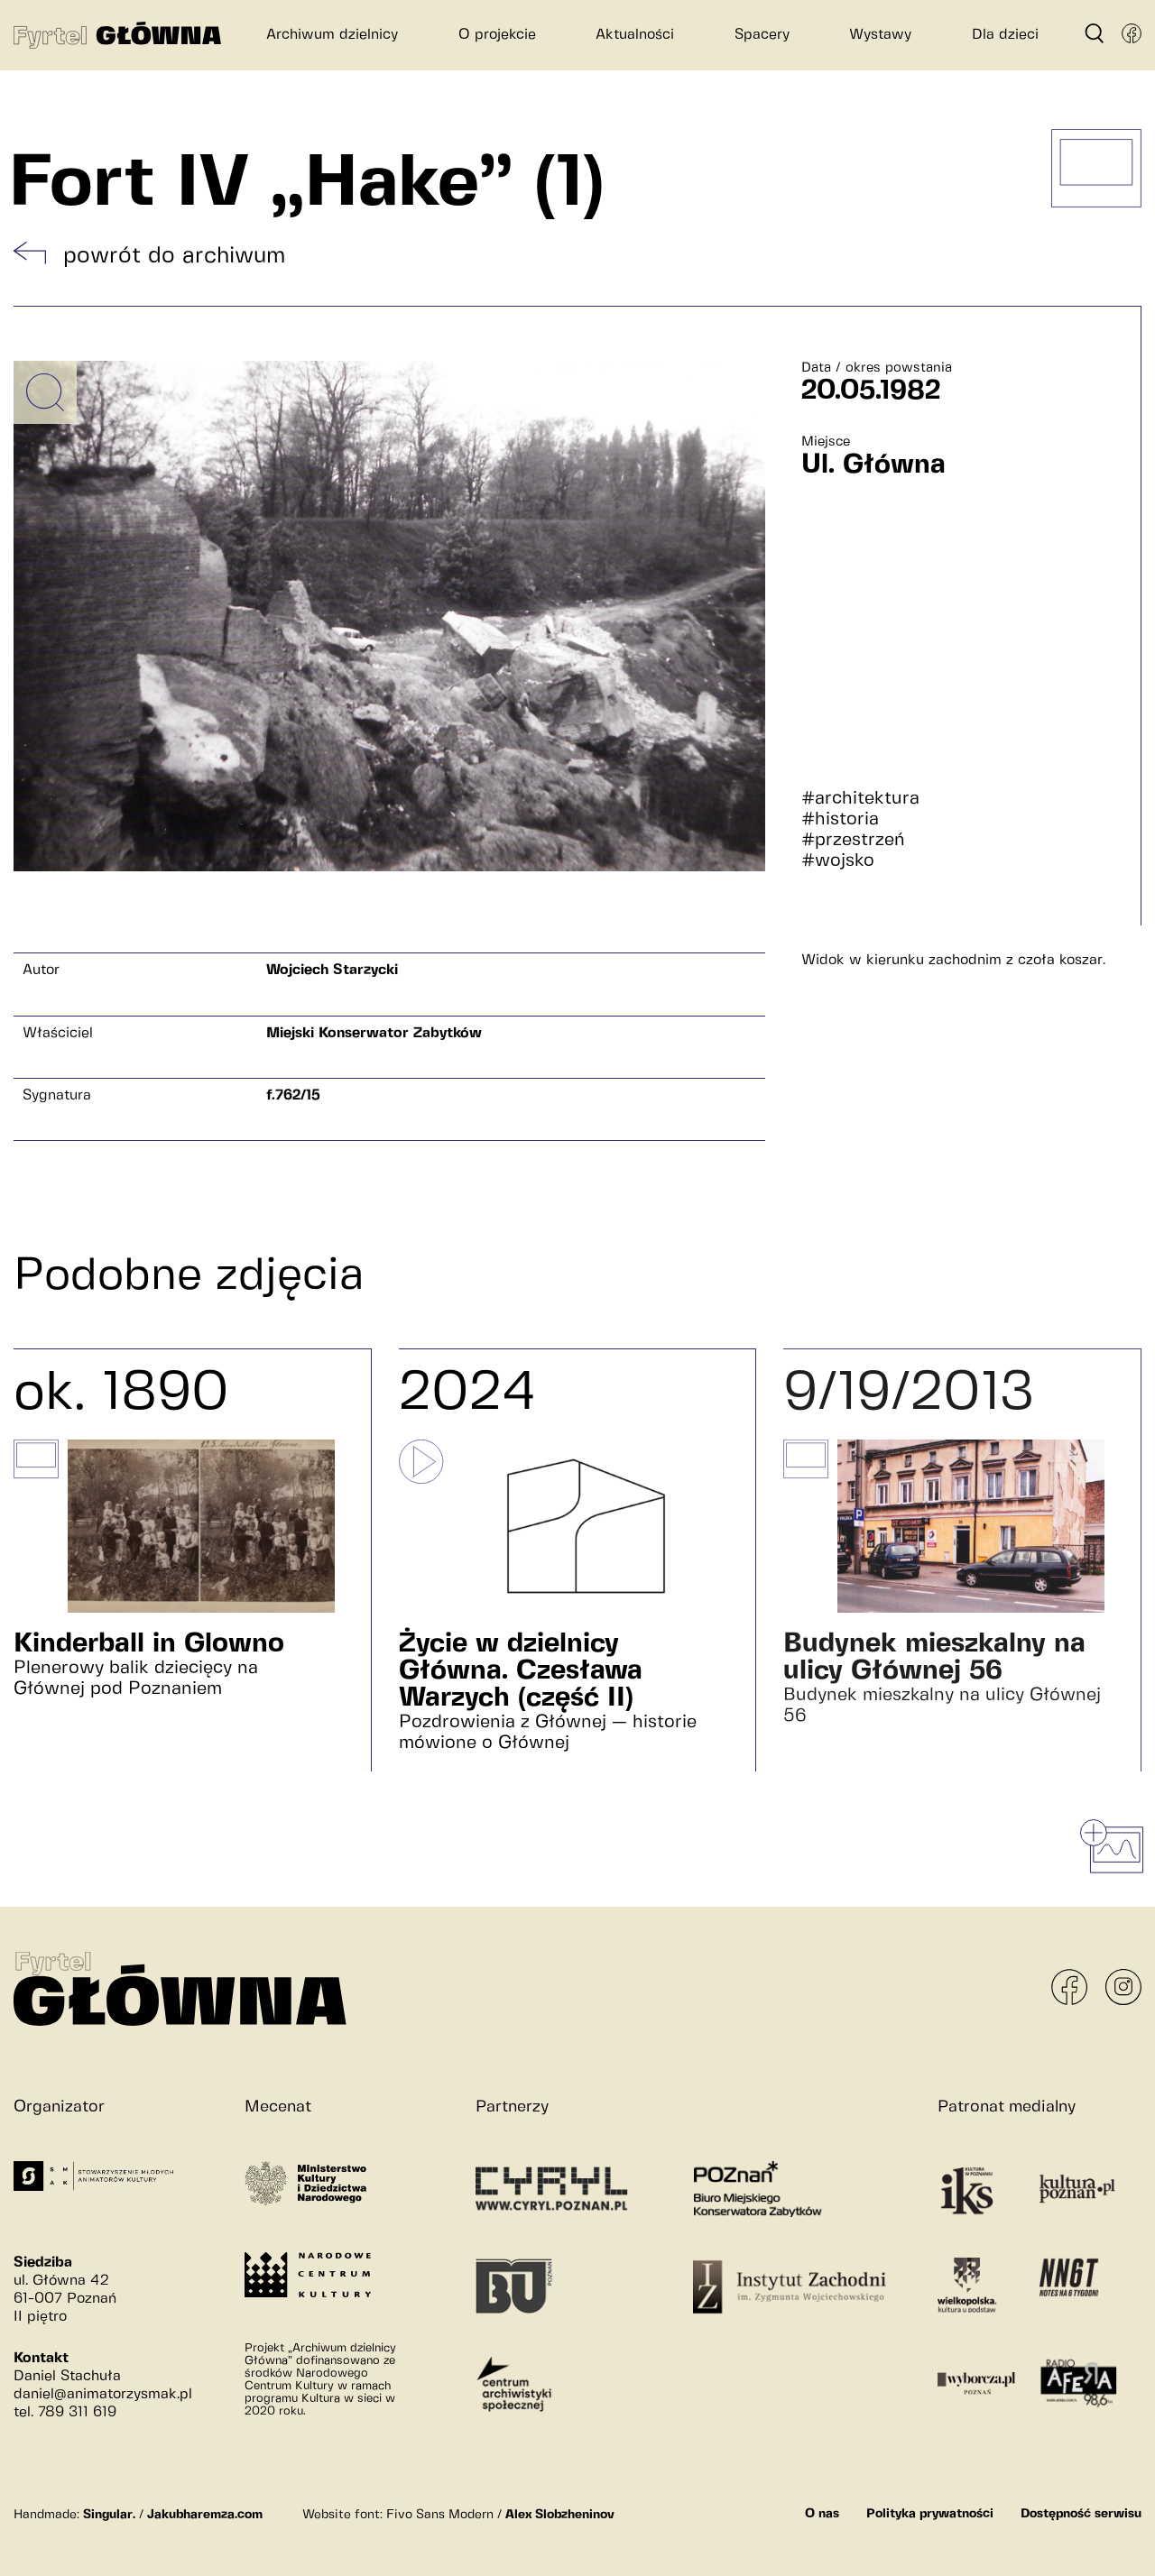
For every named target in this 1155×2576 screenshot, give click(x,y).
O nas (822, 2513)
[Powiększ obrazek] (45, 392)
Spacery (762, 34)
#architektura (860, 798)
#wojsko (837, 860)
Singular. (109, 2514)
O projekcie (497, 34)
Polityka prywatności (929, 2513)
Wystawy (880, 34)
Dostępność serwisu (1081, 2513)
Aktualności (635, 34)
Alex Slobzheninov (559, 2514)
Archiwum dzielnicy (332, 34)
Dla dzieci (1005, 34)
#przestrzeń (853, 840)
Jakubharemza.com (205, 2514)
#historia (840, 819)
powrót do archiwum (174, 256)
